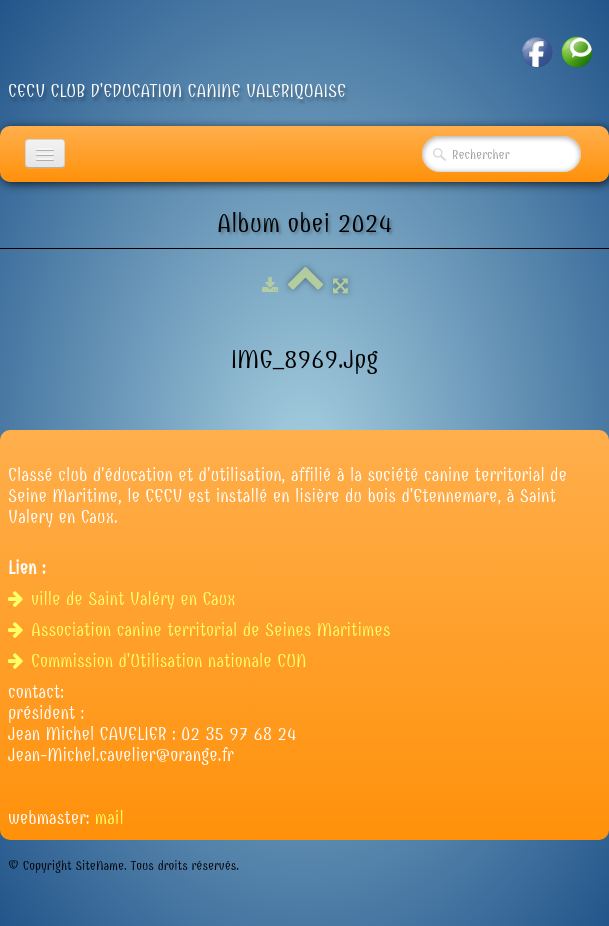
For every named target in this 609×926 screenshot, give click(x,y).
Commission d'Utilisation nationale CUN (160, 661)
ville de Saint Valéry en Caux (124, 599)
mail (109, 818)
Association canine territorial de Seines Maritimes (202, 630)
